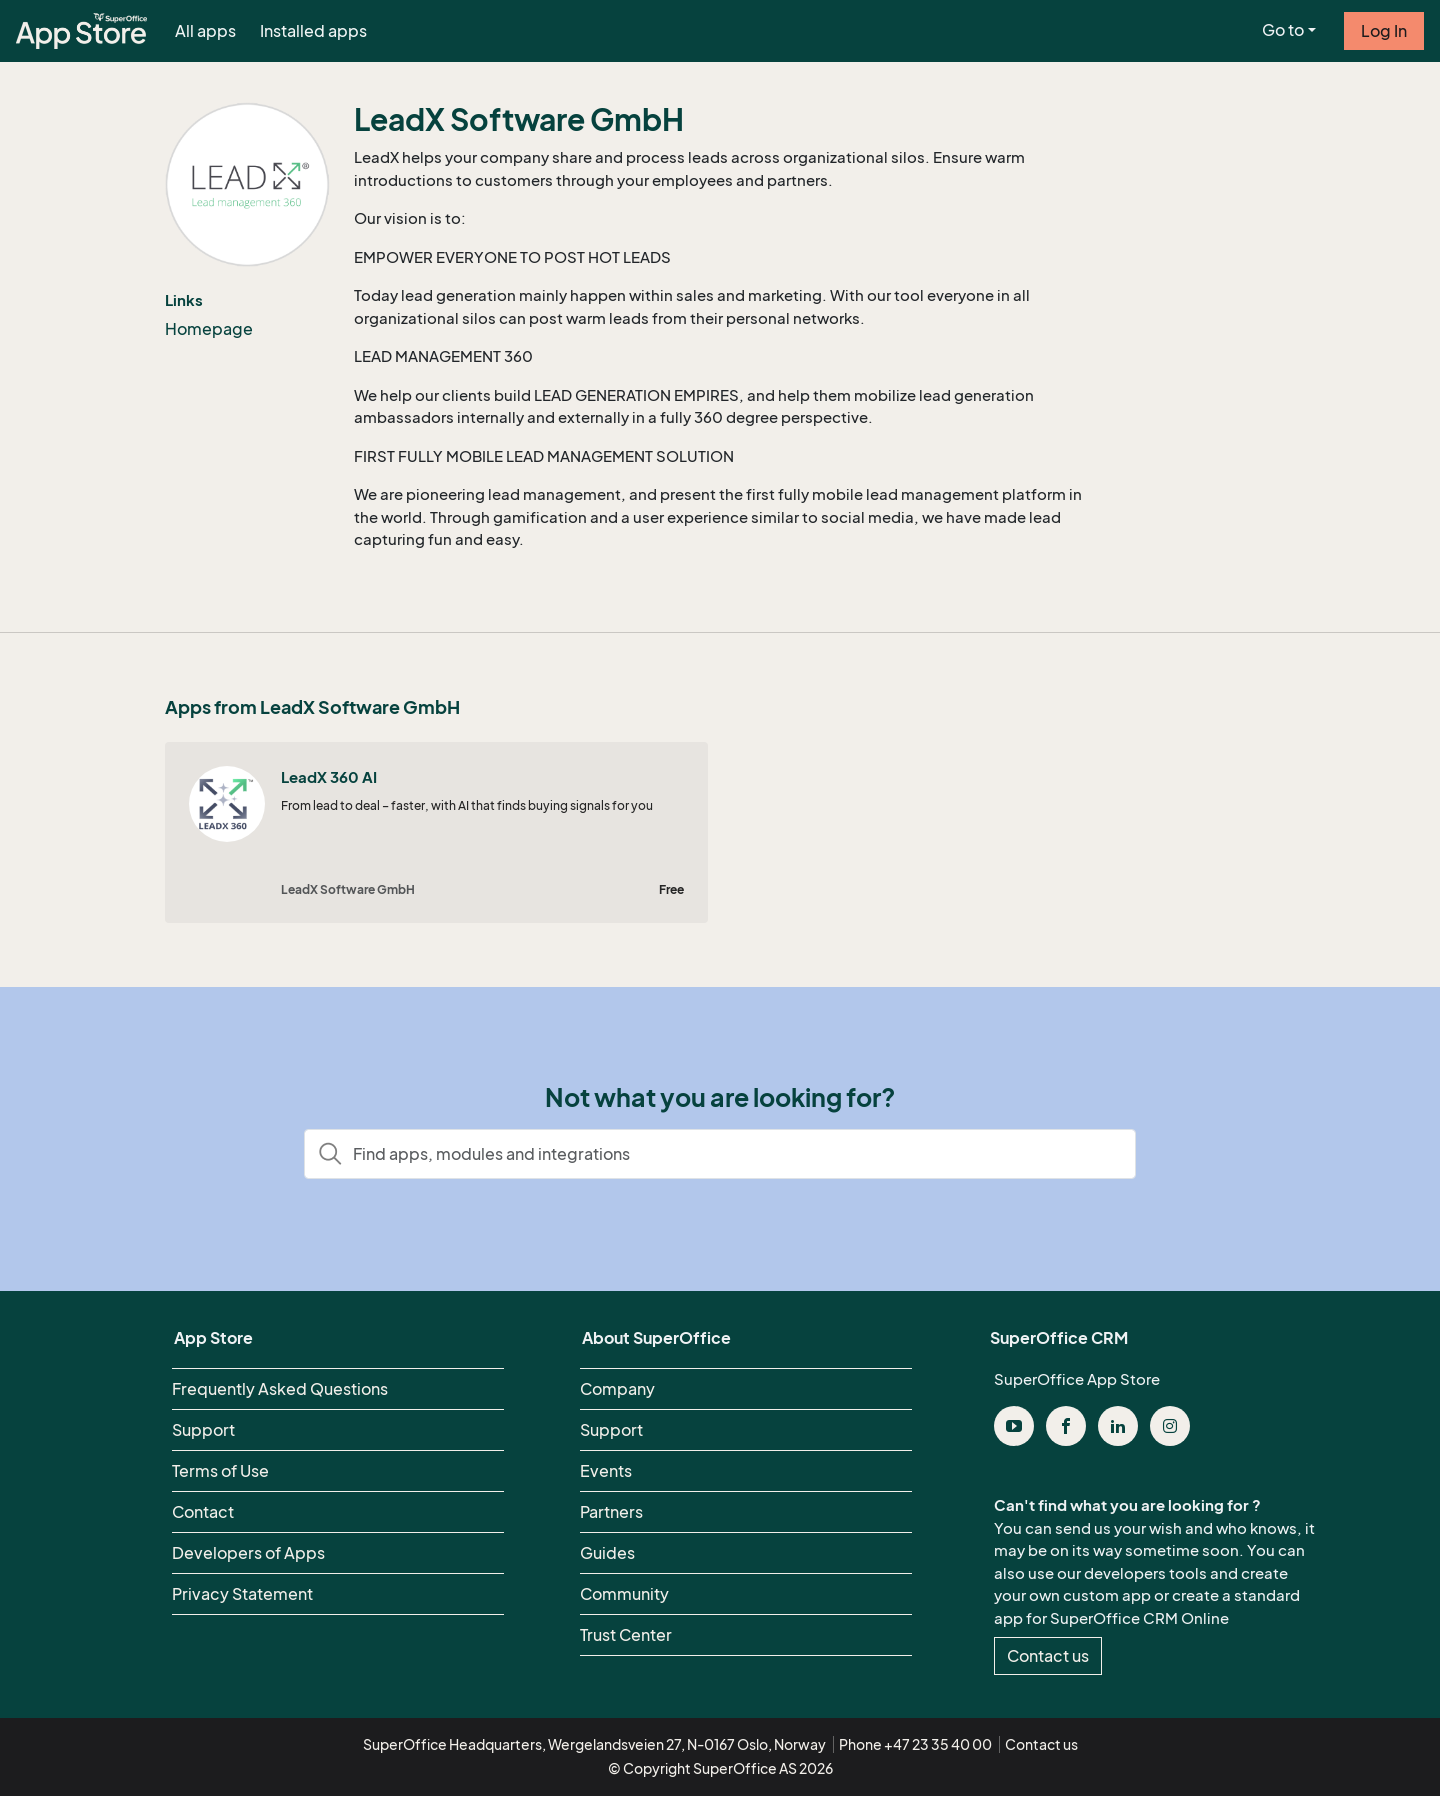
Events (606, 1471)
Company (617, 1389)
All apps (205, 31)
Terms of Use (220, 1471)
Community (624, 1594)
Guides (607, 1553)
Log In (1384, 31)
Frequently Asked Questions (280, 1389)
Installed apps (313, 31)
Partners (611, 1512)
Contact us (1048, 1656)
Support (203, 1430)
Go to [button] (1283, 30)
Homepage (209, 329)
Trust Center (626, 1635)
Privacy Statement (242, 1594)
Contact (203, 1512)
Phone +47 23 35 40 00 (915, 1744)
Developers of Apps (248, 1553)
